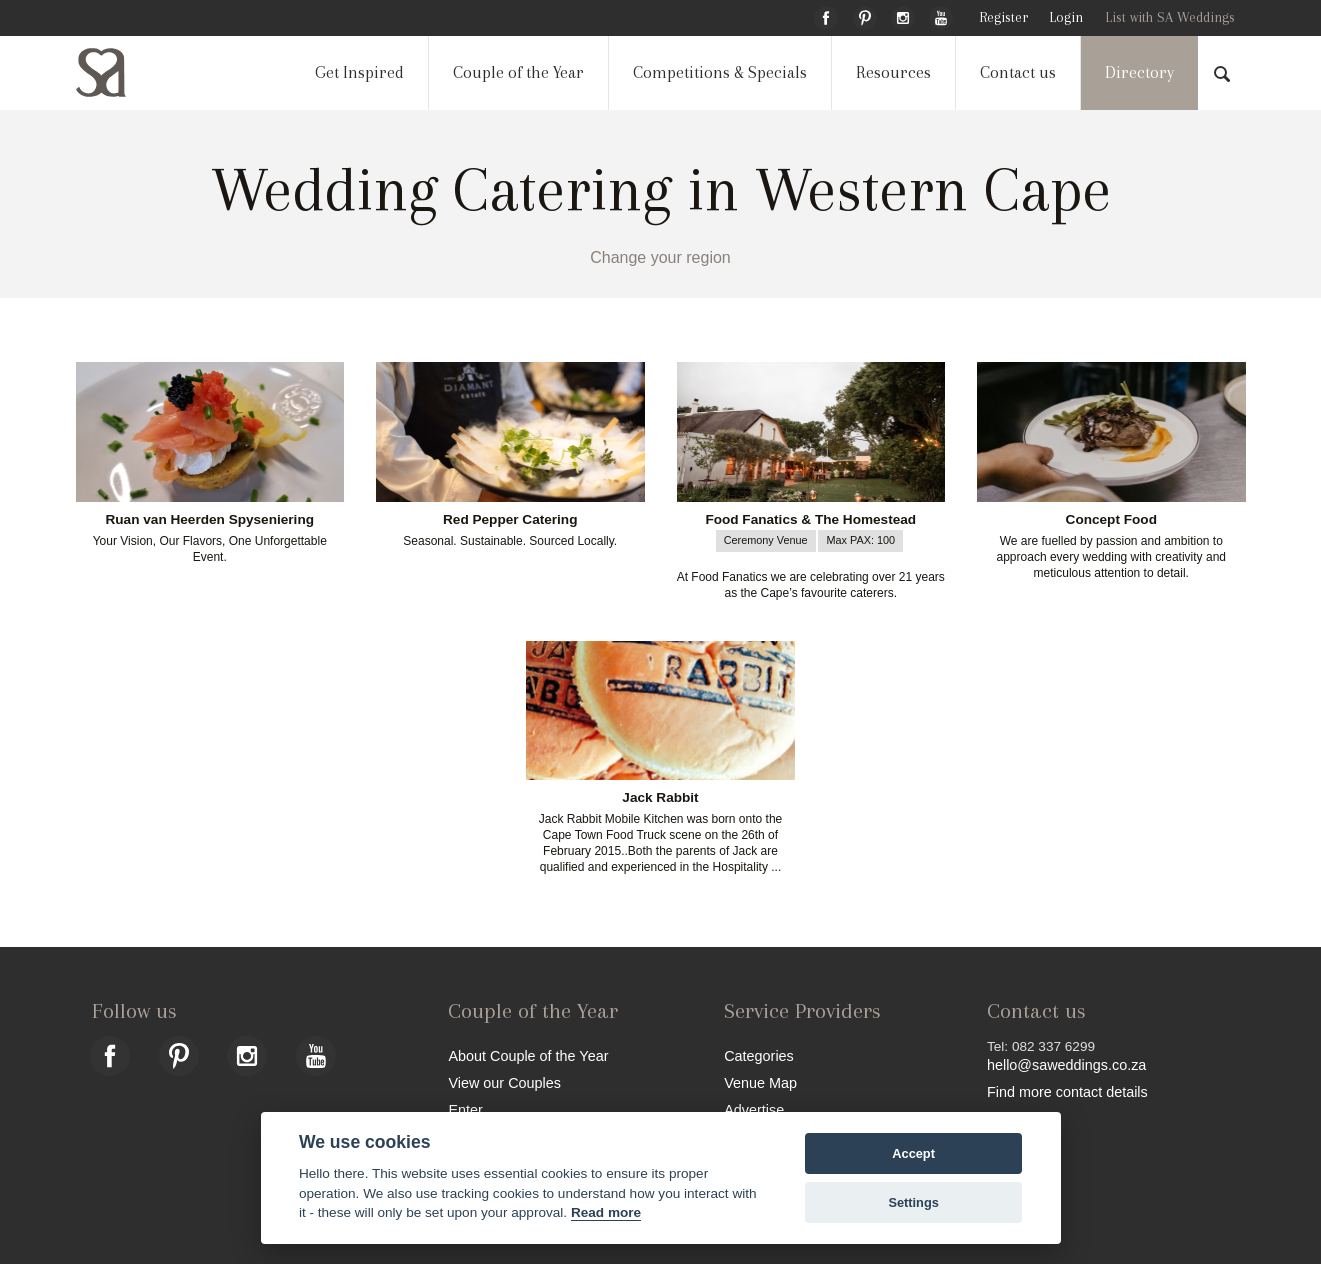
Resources (893, 72)
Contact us (1018, 72)
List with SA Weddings (1170, 17)
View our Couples (504, 1082)
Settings (913, 1202)
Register (1003, 17)
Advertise (754, 1109)
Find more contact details (1067, 1091)
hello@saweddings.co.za (1066, 1065)
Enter (465, 1109)
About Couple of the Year (528, 1055)
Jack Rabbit (660, 798)
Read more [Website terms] (606, 1212)
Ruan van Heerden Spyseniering (210, 520)
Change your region (660, 257)
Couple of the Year (518, 72)
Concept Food (1111, 520)
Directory (1139, 72)
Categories (759, 1055)
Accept (913, 1153)
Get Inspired (359, 72)
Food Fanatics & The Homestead (810, 520)
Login (1066, 17)
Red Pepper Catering (510, 520)
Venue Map (760, 1082)
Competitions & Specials (720, 72)
